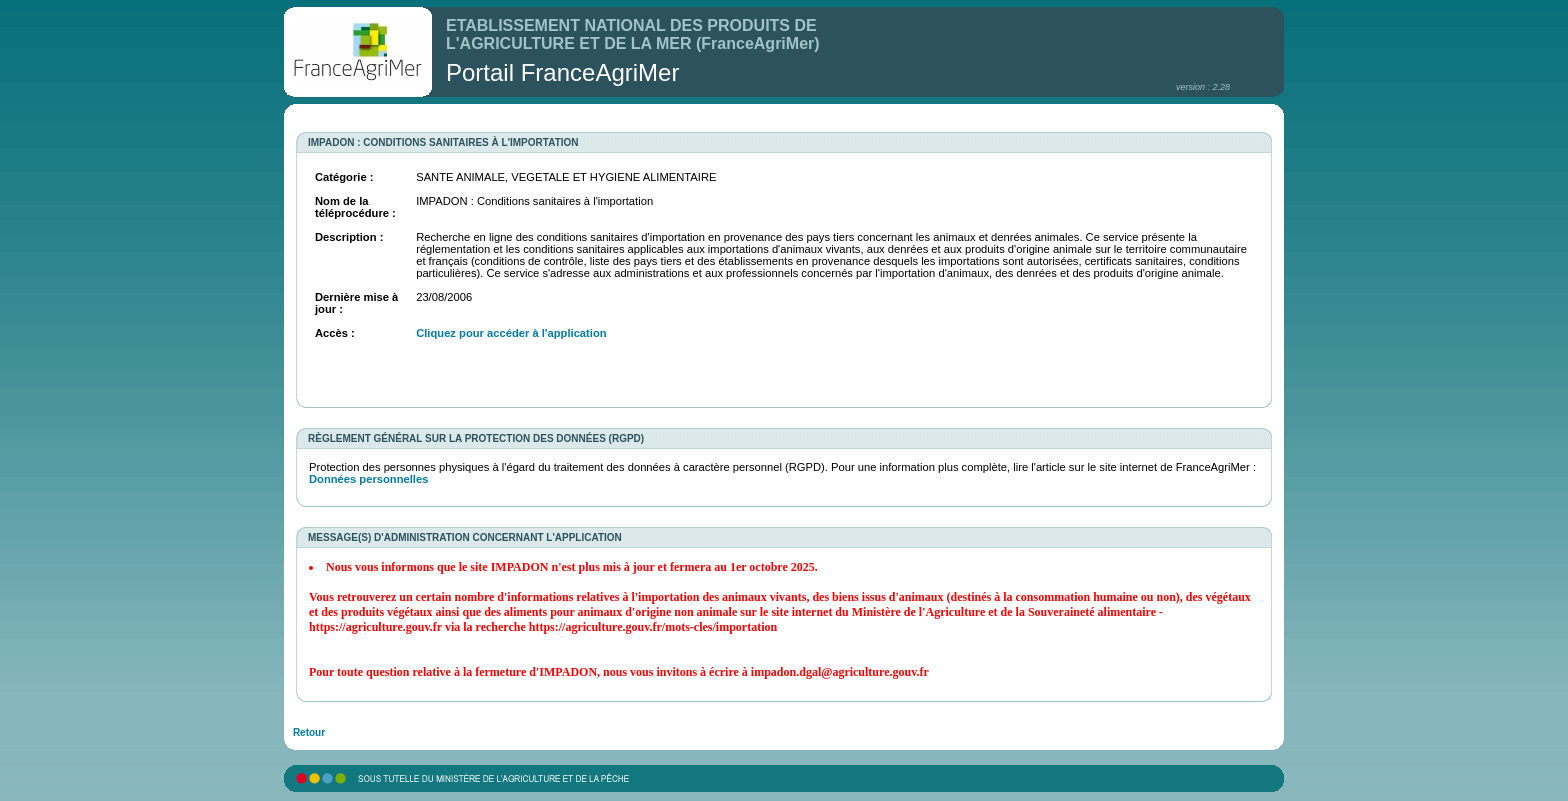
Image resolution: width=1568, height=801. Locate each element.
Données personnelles (368, 479)
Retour (309, 732)
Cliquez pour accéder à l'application (511, 333)
